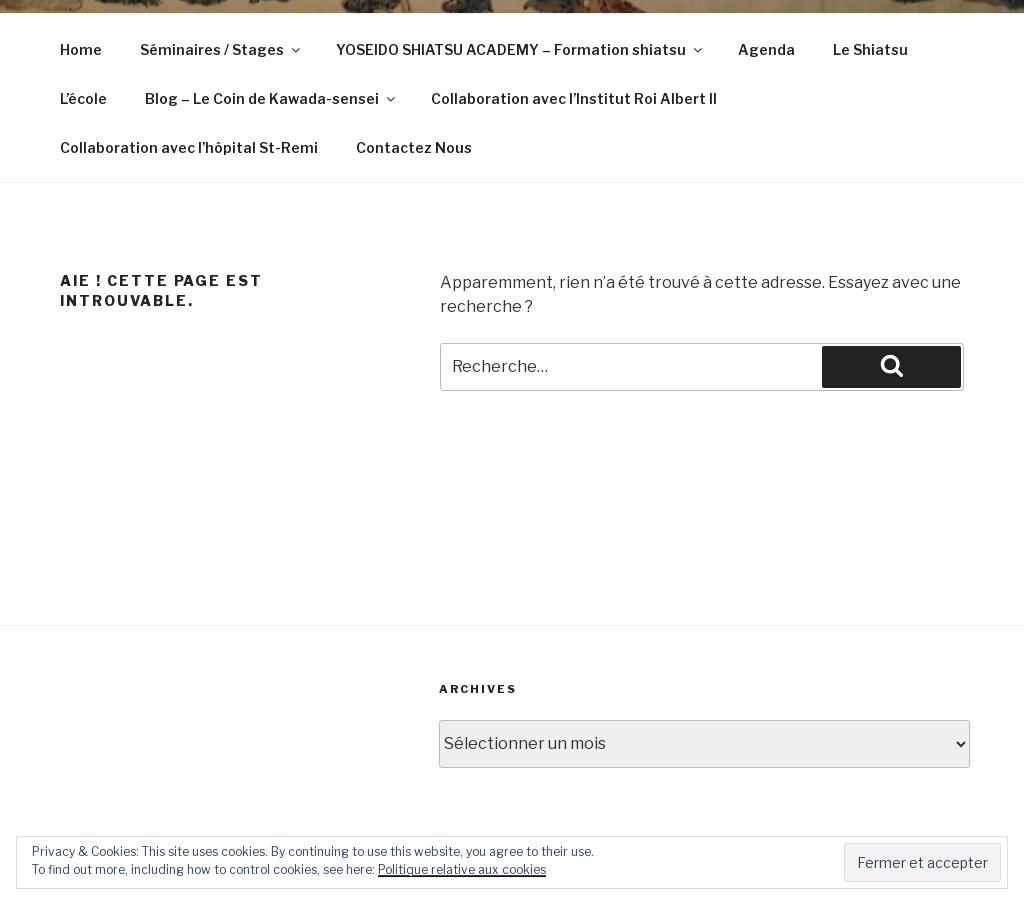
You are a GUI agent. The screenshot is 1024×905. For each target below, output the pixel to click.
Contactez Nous (414, 147)
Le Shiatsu (870, 49)
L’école (83, 98)
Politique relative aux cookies (462, 869)
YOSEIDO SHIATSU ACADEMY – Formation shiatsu (520, 49)
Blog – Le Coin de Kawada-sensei (271, 98)
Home (81, 49)
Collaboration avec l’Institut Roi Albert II (574, 98)
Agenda (766, 49)
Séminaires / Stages (221, 49)
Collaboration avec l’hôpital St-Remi (189, 147)
